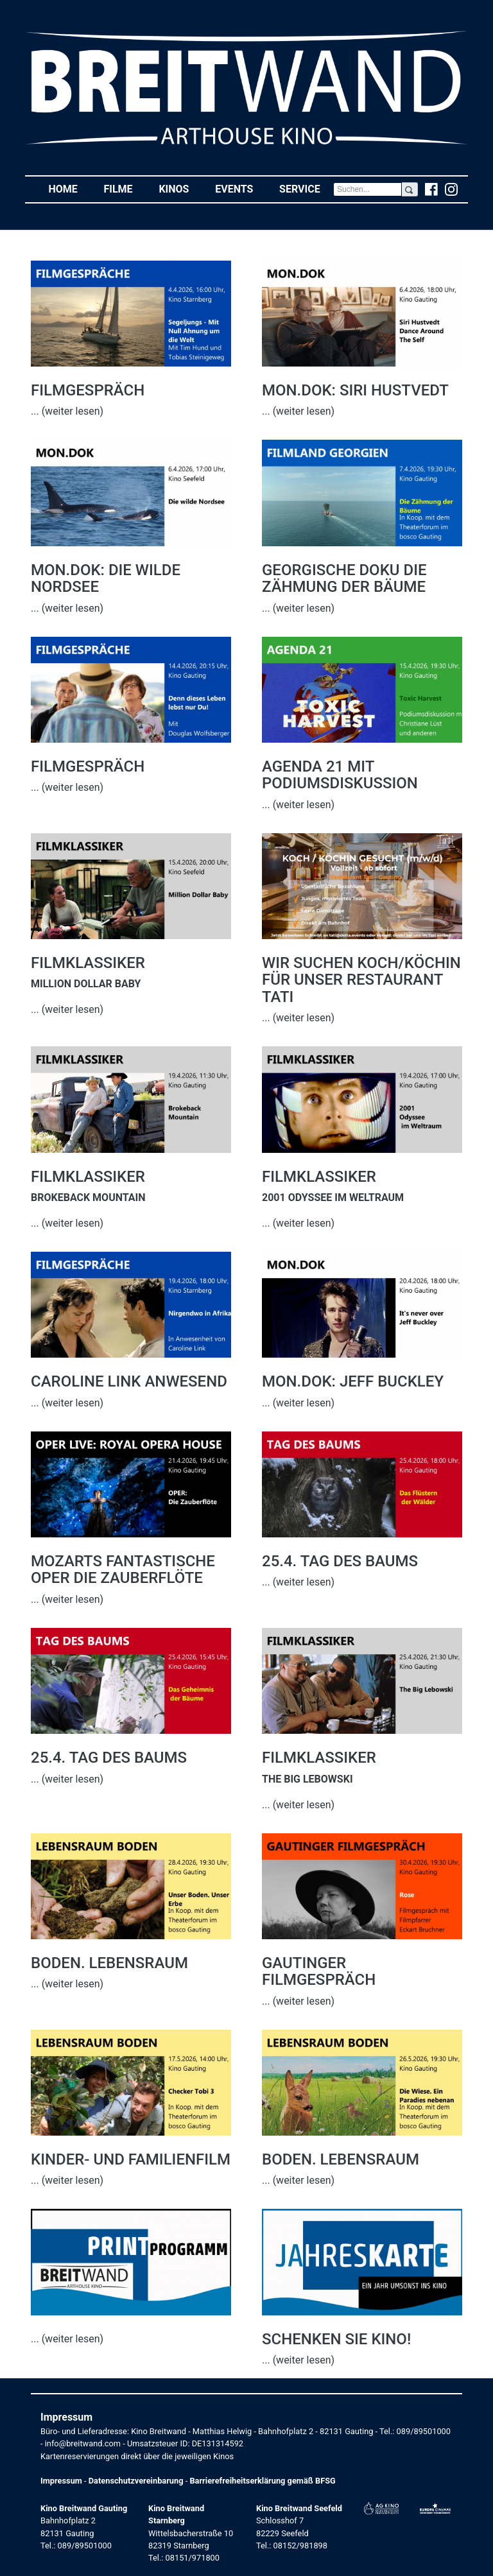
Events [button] (240, 188)
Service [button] (306, 188)
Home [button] (69, 188)
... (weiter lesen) (67, 411)
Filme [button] (124, 188)
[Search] (367, 189)
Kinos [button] (180, 188)
